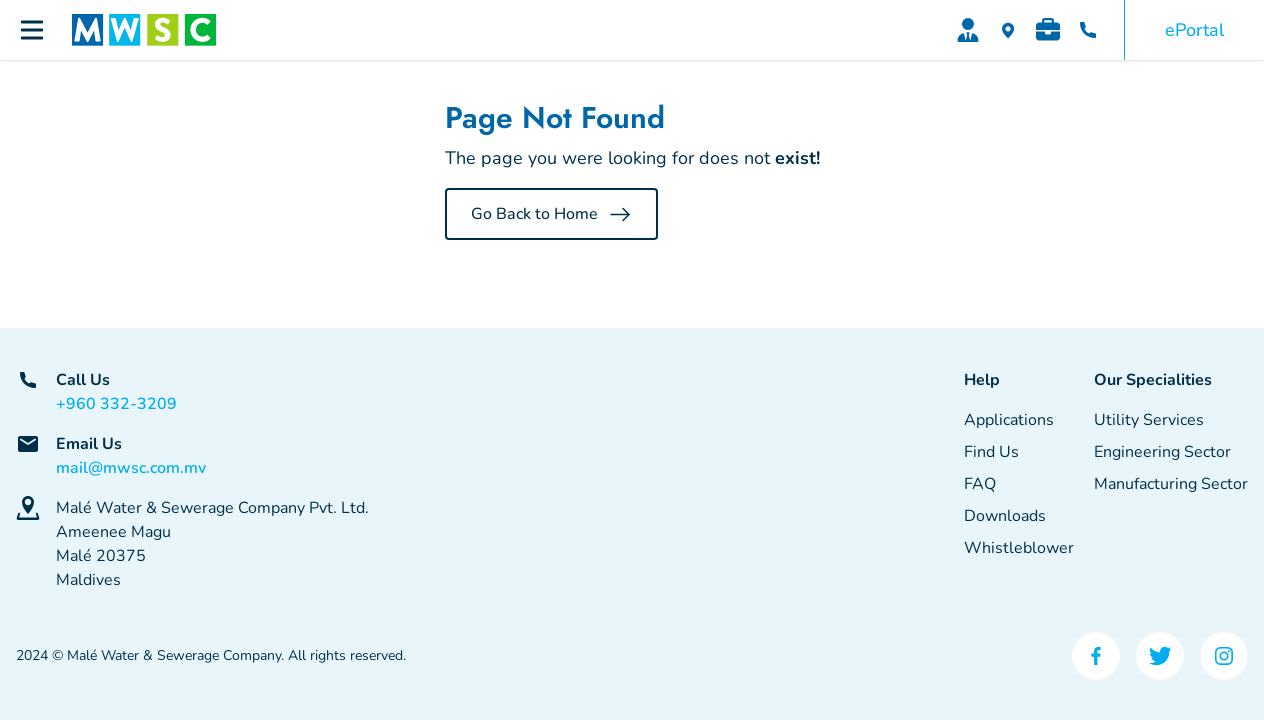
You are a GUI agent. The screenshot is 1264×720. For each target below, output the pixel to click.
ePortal (1194, 30)
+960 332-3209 (116, 404)
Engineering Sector (1162, 452)
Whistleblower (1019, 548)
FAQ (980, 484)
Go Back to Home (551, 214)
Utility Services (1149, 420)
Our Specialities (1153, 380)
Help (982, 380)
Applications (1009, 420)
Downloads (1005, 516)
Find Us (991, 452)
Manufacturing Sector (1171, 484)
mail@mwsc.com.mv (131, 468)
